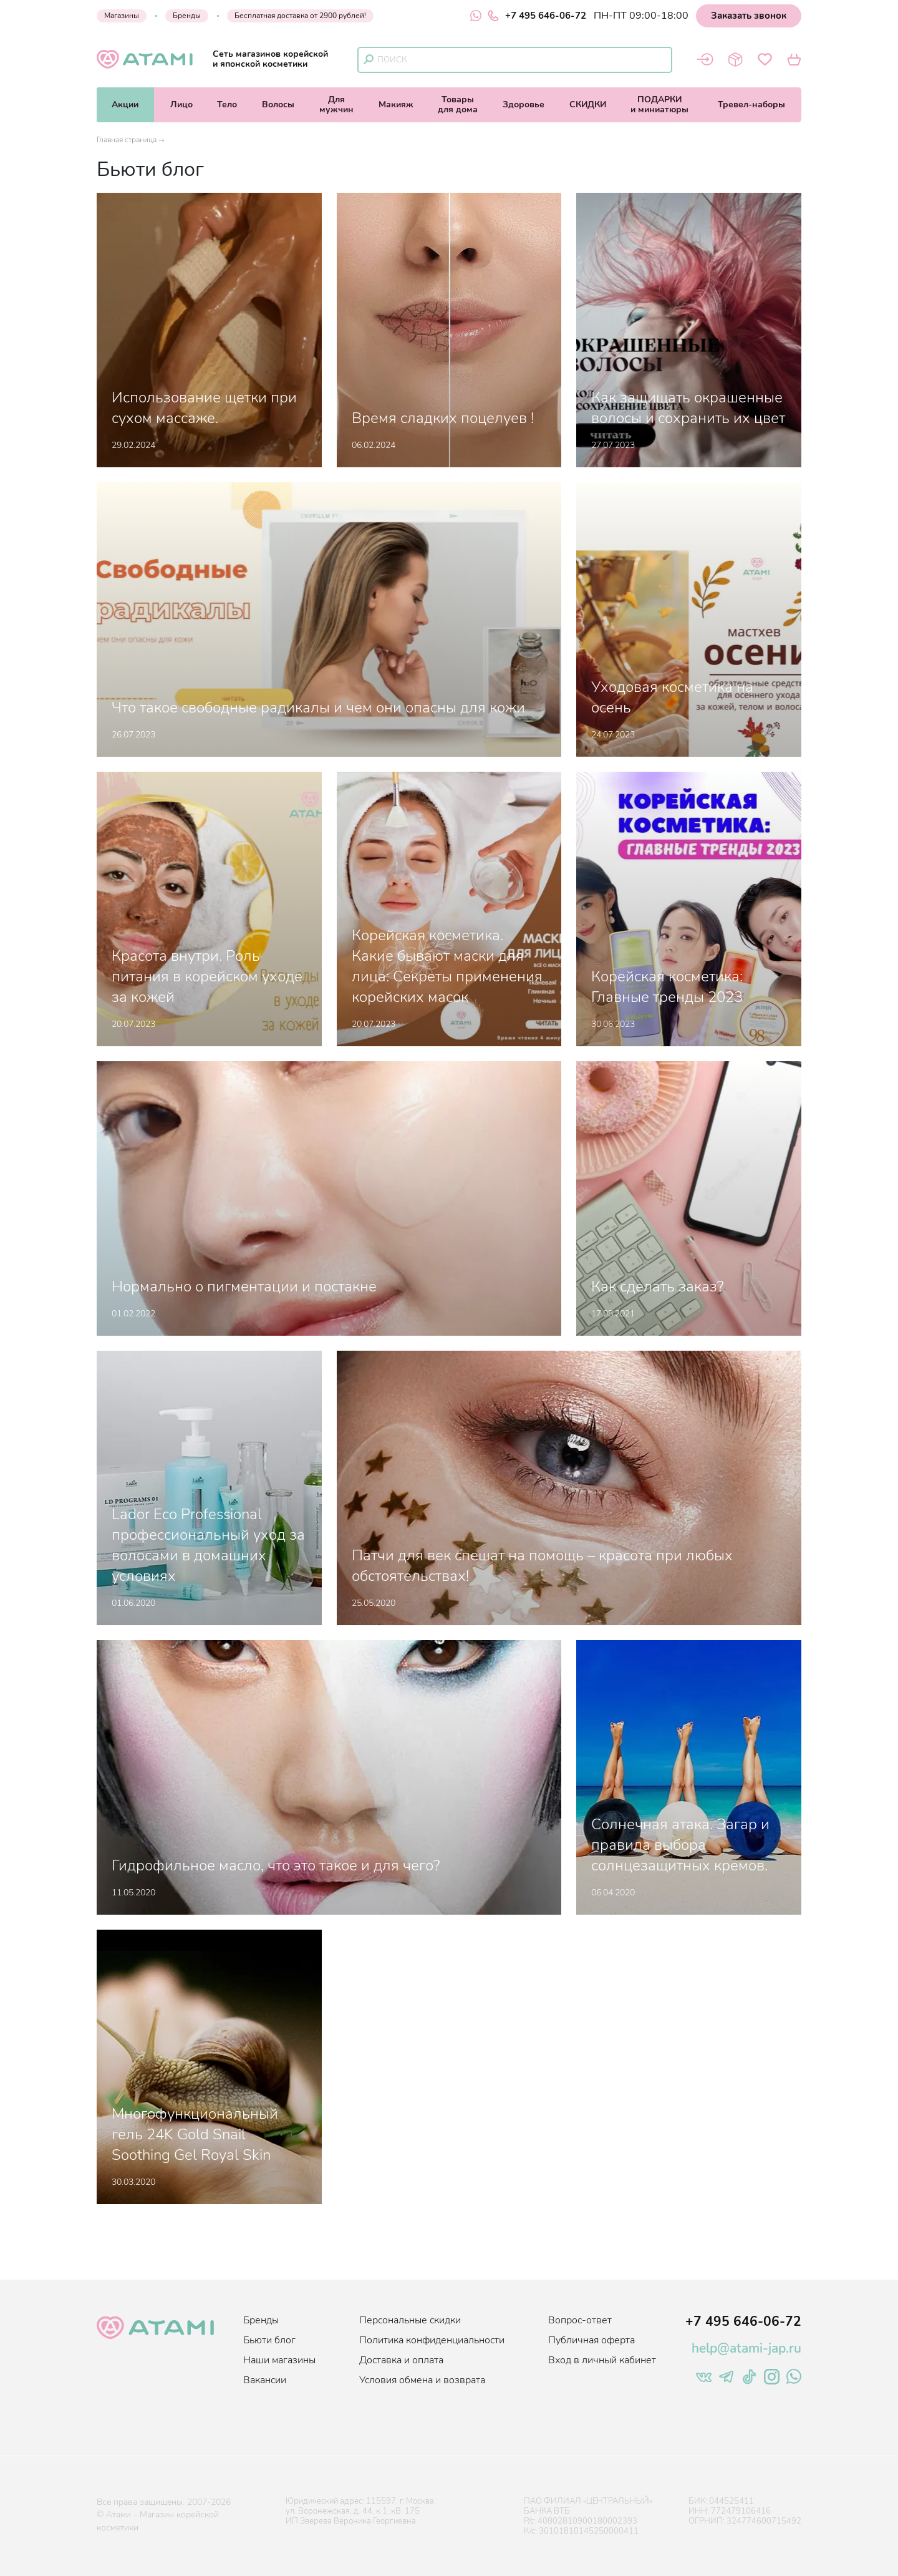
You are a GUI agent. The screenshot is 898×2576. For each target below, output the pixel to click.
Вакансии (264, 2380)
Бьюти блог (269, 2340)
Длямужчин (336, 104)
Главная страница (127, 140)
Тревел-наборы (751, 104)
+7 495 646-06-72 (537, 15)
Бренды (187, 16)
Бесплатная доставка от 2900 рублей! (300, 16)
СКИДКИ (587, 104)
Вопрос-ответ (580, 2320)
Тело (227, 104)
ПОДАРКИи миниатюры (659, 104)
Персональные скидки (410, 2320)
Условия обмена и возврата (422, 2380)
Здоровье (523, 104)
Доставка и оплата (401, 2360)
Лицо (181, 104)
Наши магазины (279, 2360)
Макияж (396, 104)
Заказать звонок (748, 15)
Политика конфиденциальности (432, 2340)
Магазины (121, 16)
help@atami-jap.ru (746, 2348)
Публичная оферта (591, 2340)
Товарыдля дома (458, 104)
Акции (125, 104)
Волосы (278, 104)
